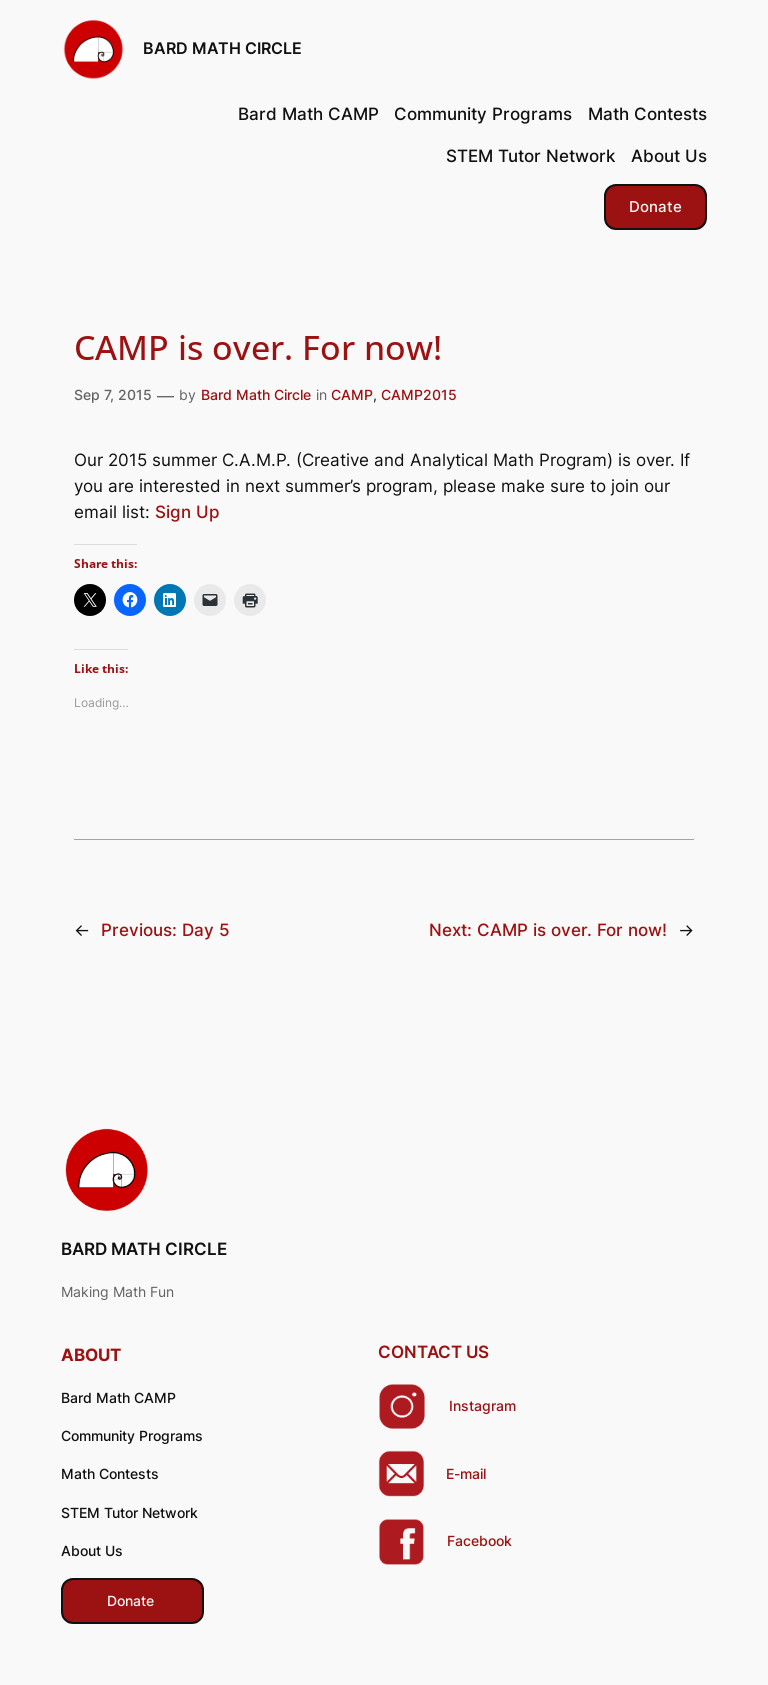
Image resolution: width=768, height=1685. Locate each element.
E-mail (466, 1473)
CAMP (352, 394)
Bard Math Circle (256, 394)
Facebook (479, 1540)
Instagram (482, 1405)
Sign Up (187, 512)
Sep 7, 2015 (113, 394)
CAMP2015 (419, 394)
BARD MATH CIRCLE (222, 48)
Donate (655, 207)
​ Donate (132, 1600)
